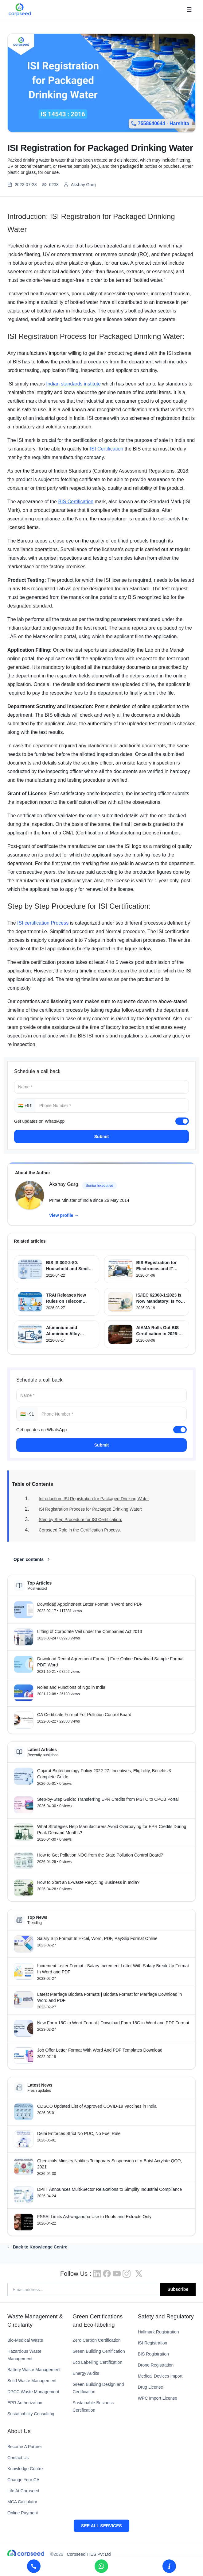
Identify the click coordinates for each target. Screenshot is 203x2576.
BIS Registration (153, 2354)
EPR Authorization (24, 2402)
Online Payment (22, 2512)
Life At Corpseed (23, 2490)
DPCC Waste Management (33, 2391)
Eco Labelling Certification (97, 2362)
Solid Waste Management (32, 2380)
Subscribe (177, 2289)
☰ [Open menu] (189, 9)
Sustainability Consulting (30, 2413)
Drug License (150, 2387)
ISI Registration (152, 2342)
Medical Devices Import (160, 2376)
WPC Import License (157, 2398)
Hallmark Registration (158, 2331)
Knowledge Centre (25, 2468)
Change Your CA (23, 2479)
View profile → (64, 1215)
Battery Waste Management (34, 2369)
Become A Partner (24, 2446)
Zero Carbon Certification (96, 2340)
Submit (101, 1136)
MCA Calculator (22, 2501)
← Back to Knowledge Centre (37, 2246)
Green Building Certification (98, 2351)
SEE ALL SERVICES (101, 2525)
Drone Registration (156, 2365)
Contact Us (18, 2457)
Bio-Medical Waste (25, 2340)
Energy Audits (85, 2373)
